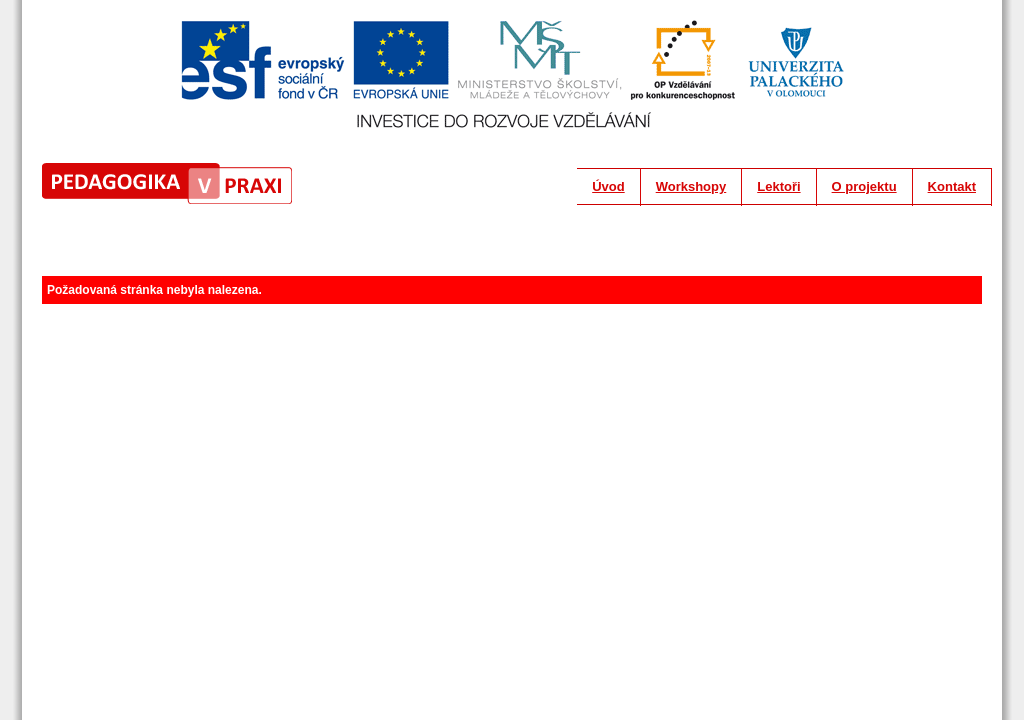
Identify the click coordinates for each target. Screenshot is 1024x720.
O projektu (864, 186)
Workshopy (691, 186)
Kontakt (952, 186)
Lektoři (778, 186)
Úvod (608, 186)
